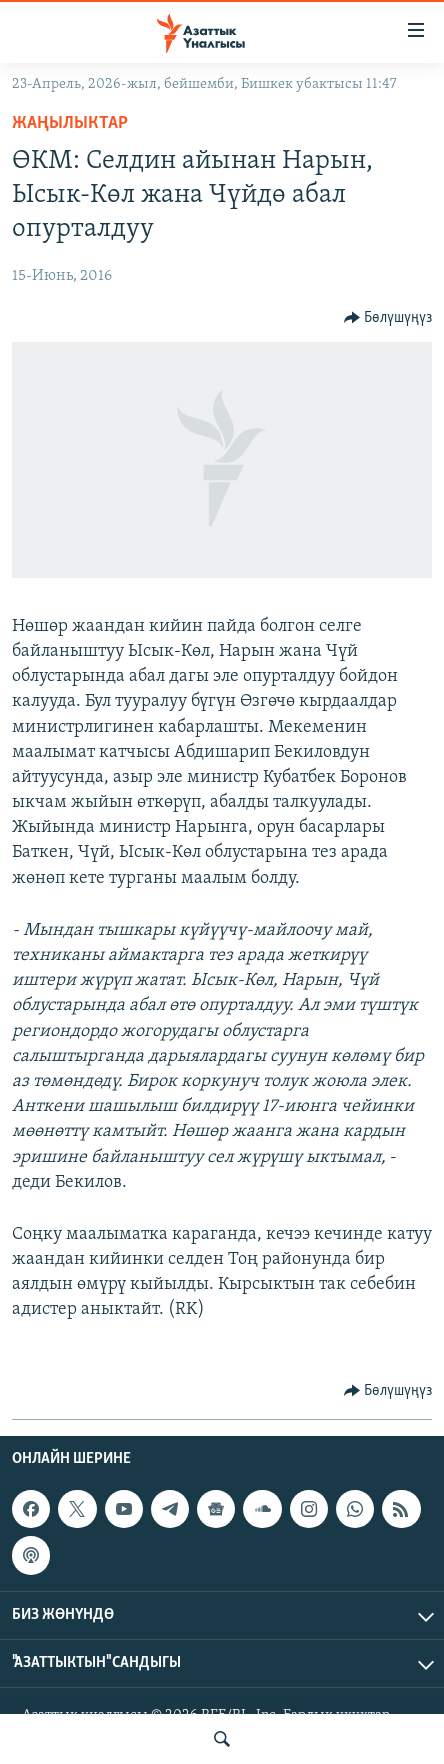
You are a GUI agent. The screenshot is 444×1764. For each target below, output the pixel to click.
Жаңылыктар (70, 123)
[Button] (388, 318)
